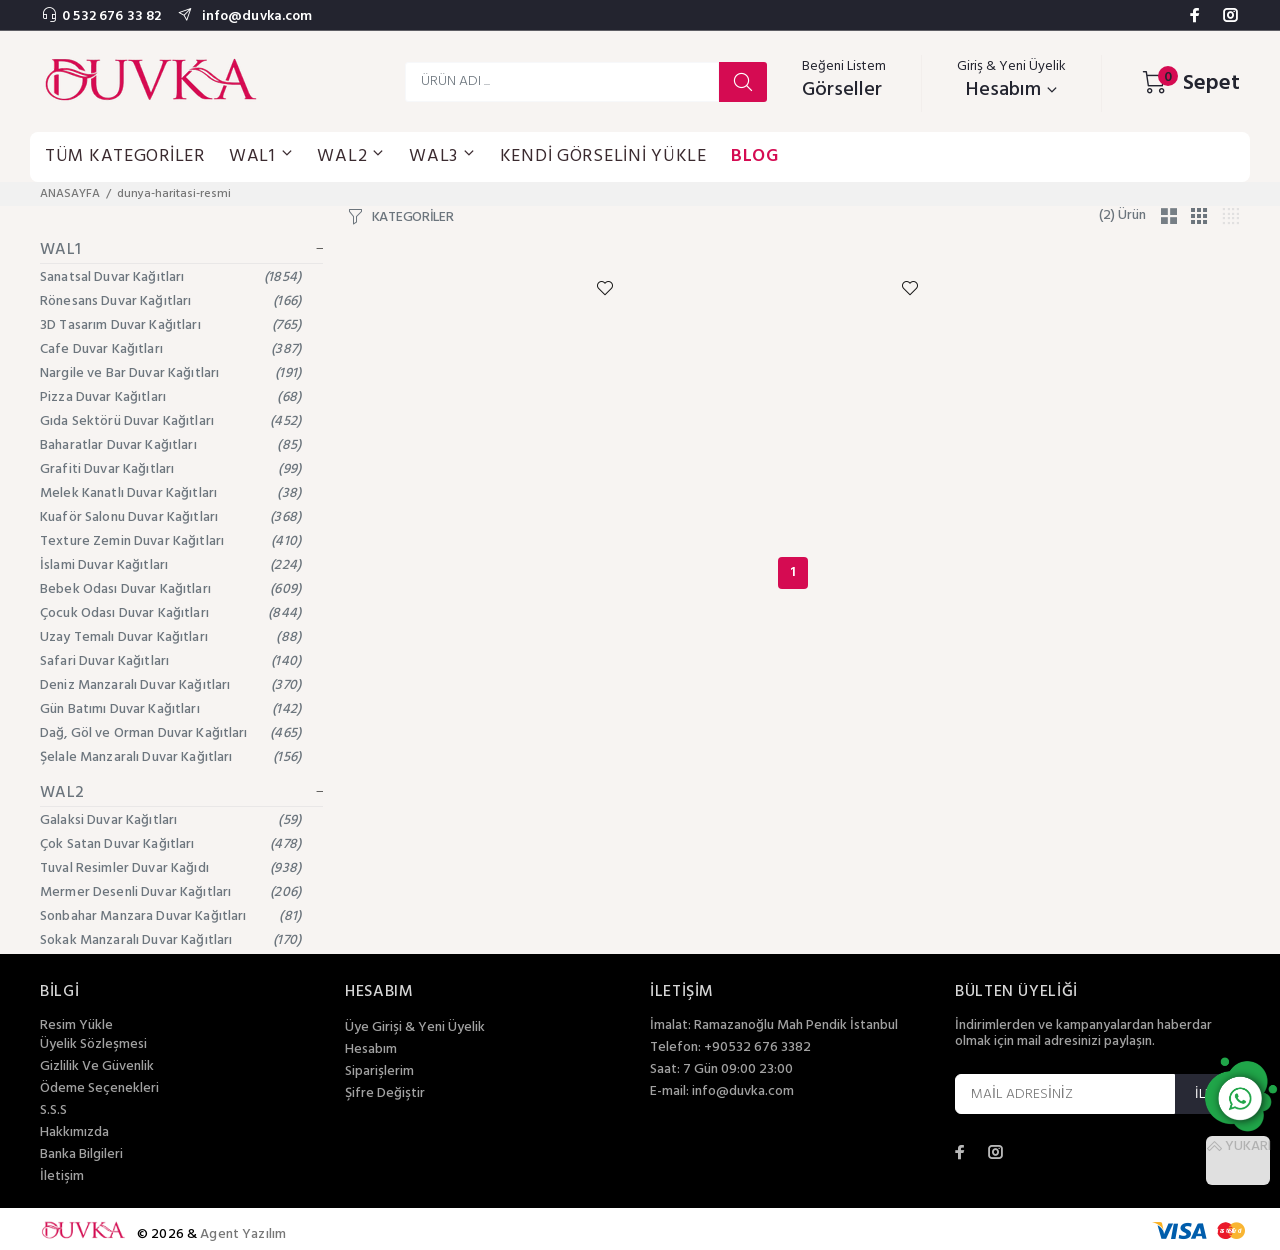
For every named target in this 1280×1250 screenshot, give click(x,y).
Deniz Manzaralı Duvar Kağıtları (170, 685)
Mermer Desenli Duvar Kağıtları (170, 892)
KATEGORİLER (413, 218)
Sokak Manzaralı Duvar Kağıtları (170, 940)
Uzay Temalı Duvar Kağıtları (170, 637)
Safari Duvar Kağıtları (170, 661)
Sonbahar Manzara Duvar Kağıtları (170, 916)
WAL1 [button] (261, 156)
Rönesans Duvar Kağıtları (170, 301)
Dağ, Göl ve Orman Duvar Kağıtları (170, 733)
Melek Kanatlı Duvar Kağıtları (170, 493)
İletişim (62, 1177)
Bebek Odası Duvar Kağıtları (170, 589)
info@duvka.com (255, 16)
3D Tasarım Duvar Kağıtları (170, 325)
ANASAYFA (70, 194)
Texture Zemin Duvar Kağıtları (170, 541)
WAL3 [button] (442, 156)
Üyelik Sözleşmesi (93, 1045)
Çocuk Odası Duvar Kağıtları (170, 613)
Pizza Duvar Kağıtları (170, 397)
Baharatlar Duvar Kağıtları (170, 445)
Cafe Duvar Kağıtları (170, 349)
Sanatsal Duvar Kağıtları (170, 277)
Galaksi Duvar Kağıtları (170, 820)
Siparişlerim (379, 1072)
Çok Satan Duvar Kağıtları (170, 844)
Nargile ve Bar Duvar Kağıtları (170, 373)
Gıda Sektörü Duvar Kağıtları (170, 421)
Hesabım (371, 1050)
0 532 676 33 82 (111, 16)
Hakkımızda (74, 1133)
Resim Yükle (76, 1025)
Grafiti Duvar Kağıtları (170, 469)
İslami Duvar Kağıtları (170, 565)
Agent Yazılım (243, 1234)
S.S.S (53, 1111)
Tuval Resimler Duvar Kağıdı (170, 868)
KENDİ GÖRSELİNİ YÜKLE (603, 156)
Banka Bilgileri (81, 1155)
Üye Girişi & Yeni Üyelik (415, 1028)
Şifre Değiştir (385, 1094)
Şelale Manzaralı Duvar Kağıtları (170, 757)
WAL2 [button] (351, 156)
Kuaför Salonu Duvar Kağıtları (170, 517)
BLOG (755, 156)
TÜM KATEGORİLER (125, 156)
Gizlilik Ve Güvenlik (97, 1067)
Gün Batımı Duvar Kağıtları (170, 709)
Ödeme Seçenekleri (99, 1089)
